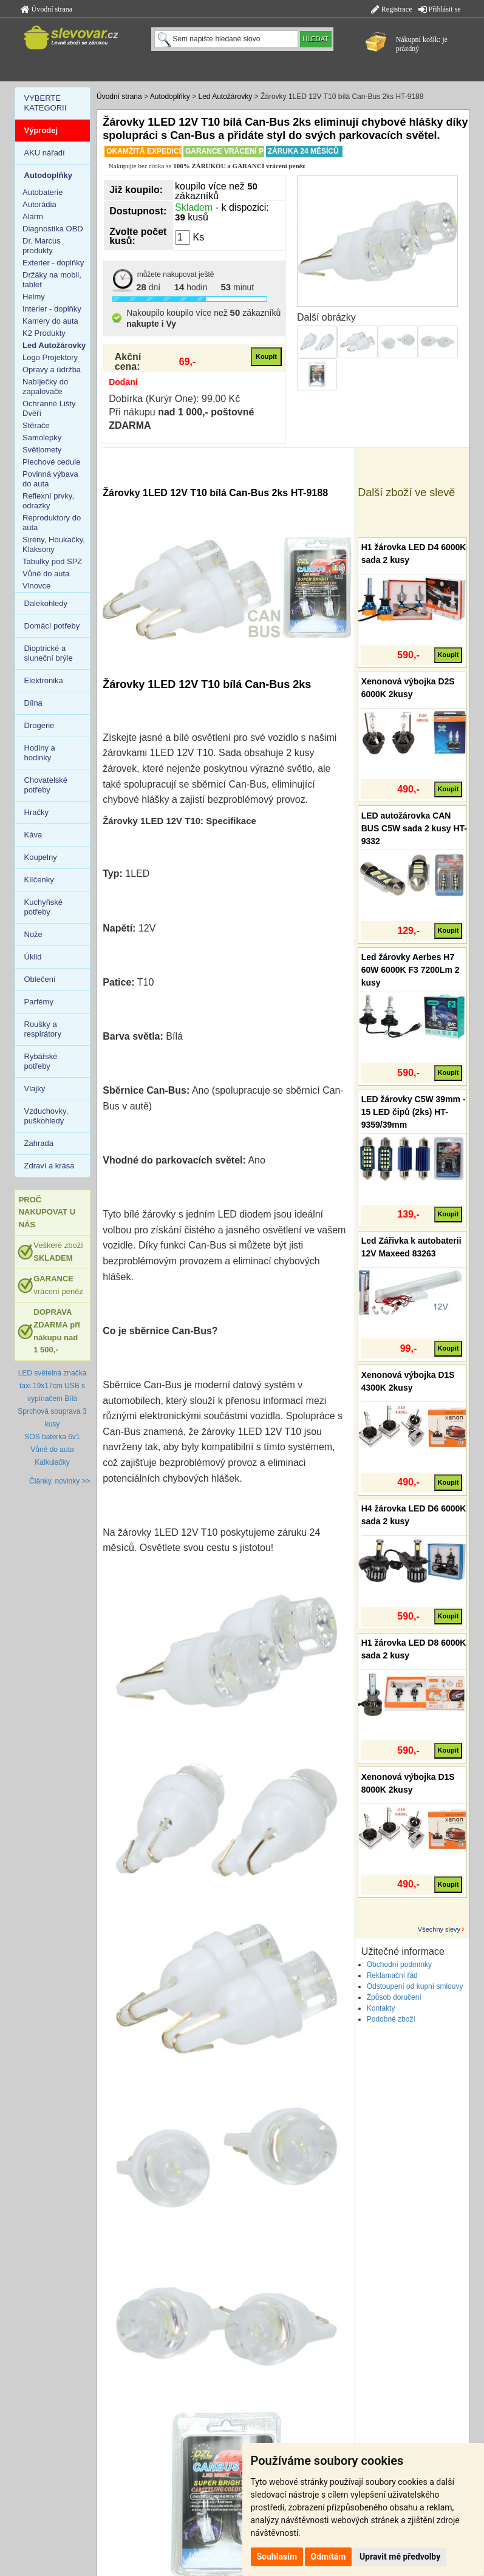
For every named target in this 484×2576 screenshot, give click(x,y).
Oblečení (40, 979)
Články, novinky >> (59, 1481)
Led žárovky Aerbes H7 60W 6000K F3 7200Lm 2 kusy (410, 969)
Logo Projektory (50, 357)
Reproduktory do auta (51, 522)
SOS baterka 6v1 (52, 1437)
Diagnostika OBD (52, 228)
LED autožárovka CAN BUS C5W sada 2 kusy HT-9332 (414, 828)
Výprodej (41, 130)
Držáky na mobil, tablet (51, 279)
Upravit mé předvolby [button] (400, 2556)
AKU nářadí (44, 152)
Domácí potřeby (52, 625)
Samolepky (41, 437)
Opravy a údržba (51, 369)
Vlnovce (36, 585)
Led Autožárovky (225, 96)
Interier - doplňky (51, 308)
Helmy (33, 296)
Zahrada (38, 1143)
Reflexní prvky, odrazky (48, 500)
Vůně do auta (45, 573)
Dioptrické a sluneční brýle (48, 653)
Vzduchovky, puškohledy (46, 1115)
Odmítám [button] (328, 2556)
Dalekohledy (46, 603)
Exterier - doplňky (53, 262)
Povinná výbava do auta (50, 478)
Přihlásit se (439, 9)
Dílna (33, 702)
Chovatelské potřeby (46, 784)
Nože (33, 934)
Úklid (33, 956)
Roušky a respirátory (42, 1029)
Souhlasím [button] (277, 2556)
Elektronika (43, 680)
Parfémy (38, 1001)
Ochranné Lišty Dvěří (48, 408)
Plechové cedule (51, 461)
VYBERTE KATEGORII (45, 103)
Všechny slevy (439, 1929)
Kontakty (381, 2008)
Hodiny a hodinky (39, 752)
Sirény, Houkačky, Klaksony (53, 544)
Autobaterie (42, 192)
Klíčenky (39, 879)
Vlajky (35, 1088)
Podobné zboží (391, 2019)
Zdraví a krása (49, 1165)
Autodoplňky (170, 96)
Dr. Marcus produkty (41, 245)
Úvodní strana (47, 9)
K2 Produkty (44, 333)
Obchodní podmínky (399, 1964)
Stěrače (36, 425)
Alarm (32, 216)
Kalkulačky (52, 1462)
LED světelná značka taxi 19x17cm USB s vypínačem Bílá (52, 1386)
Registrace (391, 9)
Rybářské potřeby (41, 1061)
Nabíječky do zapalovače (45, 386)
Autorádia (39, 204)
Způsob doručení (394, 1997)
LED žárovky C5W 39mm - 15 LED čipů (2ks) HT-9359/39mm (413, 1112)
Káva (33, 834)
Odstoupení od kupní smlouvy (415, 1986)
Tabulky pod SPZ (52, 561)
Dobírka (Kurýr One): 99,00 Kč (174, 399)
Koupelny (40, 857)
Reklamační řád (392, 1975)
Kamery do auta (50, 320)
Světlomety (41, 449)
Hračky (36, 812)
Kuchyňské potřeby (43, 907)
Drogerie (39, 725)
